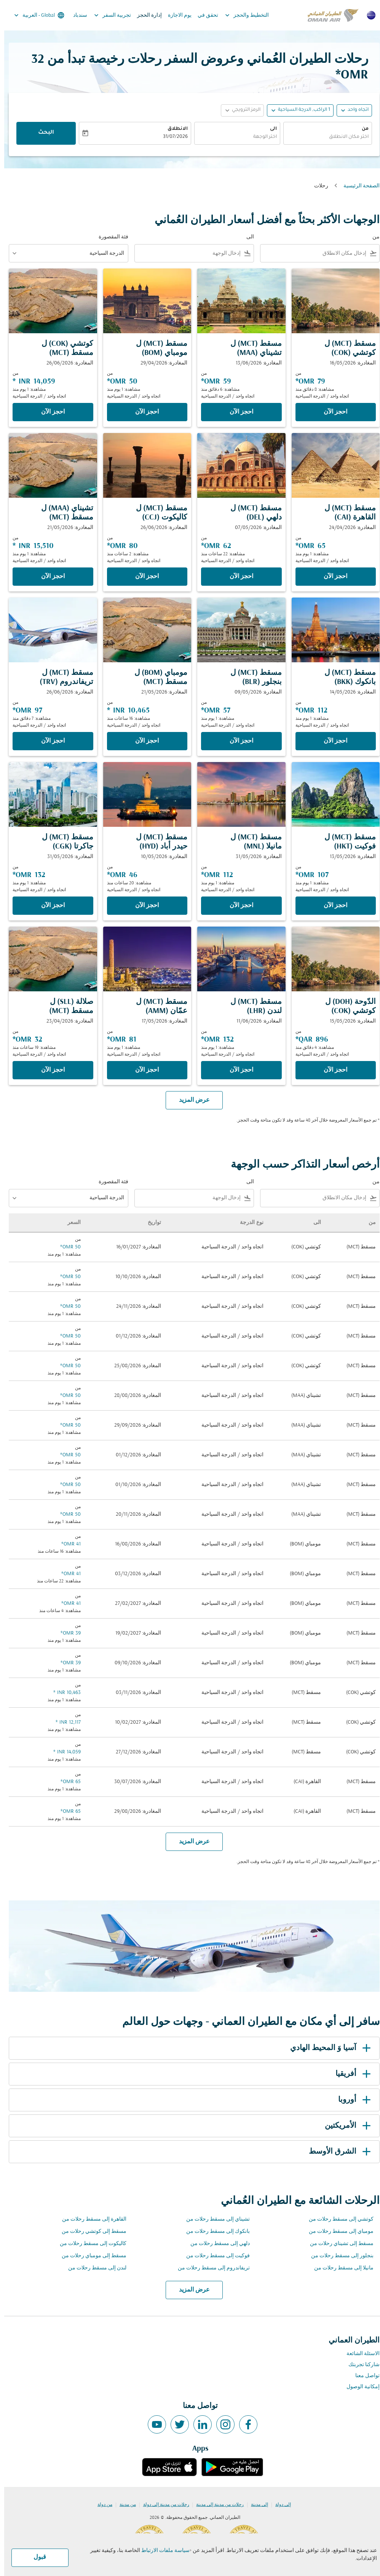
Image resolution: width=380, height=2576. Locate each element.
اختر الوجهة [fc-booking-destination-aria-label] (261, 137)
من (361, 129)
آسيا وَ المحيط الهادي (327, 2048)
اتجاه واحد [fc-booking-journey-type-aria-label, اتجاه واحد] (353, 110)
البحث (42, 133)
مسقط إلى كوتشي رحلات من (89, 2231)
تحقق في (203, 15)
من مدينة (123, 2504)
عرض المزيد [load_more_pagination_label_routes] (190, 2290)
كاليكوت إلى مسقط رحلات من (89, 2244)
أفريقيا (350, 2074)
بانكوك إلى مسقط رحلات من (214, 2231)
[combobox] (310, 253)
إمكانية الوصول (358, 2387)
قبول (35, 2557)
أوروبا (351, 2100)
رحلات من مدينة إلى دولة (162, 2504)
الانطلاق (173, 129)
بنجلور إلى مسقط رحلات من (338, 2256)
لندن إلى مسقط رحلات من (93, 2268)
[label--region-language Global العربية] (34, 15)
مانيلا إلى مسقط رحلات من (339, 2268)
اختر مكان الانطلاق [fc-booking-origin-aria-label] (344, 137)
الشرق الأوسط (337, 2152)
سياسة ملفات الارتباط (161, 2551)
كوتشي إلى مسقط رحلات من (337, 2219)
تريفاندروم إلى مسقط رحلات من (210, 2268)
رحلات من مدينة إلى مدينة (215, 2504)
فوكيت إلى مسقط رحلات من (214, 2256)
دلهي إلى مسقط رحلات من (216, 2244)
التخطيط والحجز (241, 15)
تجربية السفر (106, 15)
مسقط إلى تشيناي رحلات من (337, 2244)
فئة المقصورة (109, 237)
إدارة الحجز (145, 15)
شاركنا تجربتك (359, 2365)
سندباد (76, 15)
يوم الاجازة (175, 15)
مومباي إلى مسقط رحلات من (337, 2231)
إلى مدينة (255, 2504)
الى (269, 129)
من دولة (100, 2504)
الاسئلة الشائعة (358, 2354)
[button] (296, 110)
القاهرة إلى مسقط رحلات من (90, 2219)
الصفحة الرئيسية (357, 186)
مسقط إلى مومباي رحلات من (89, 2256)
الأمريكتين (345, 2126)
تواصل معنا (363, 2376)
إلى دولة (279, 2504)
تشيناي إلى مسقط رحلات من (214, 2219)
